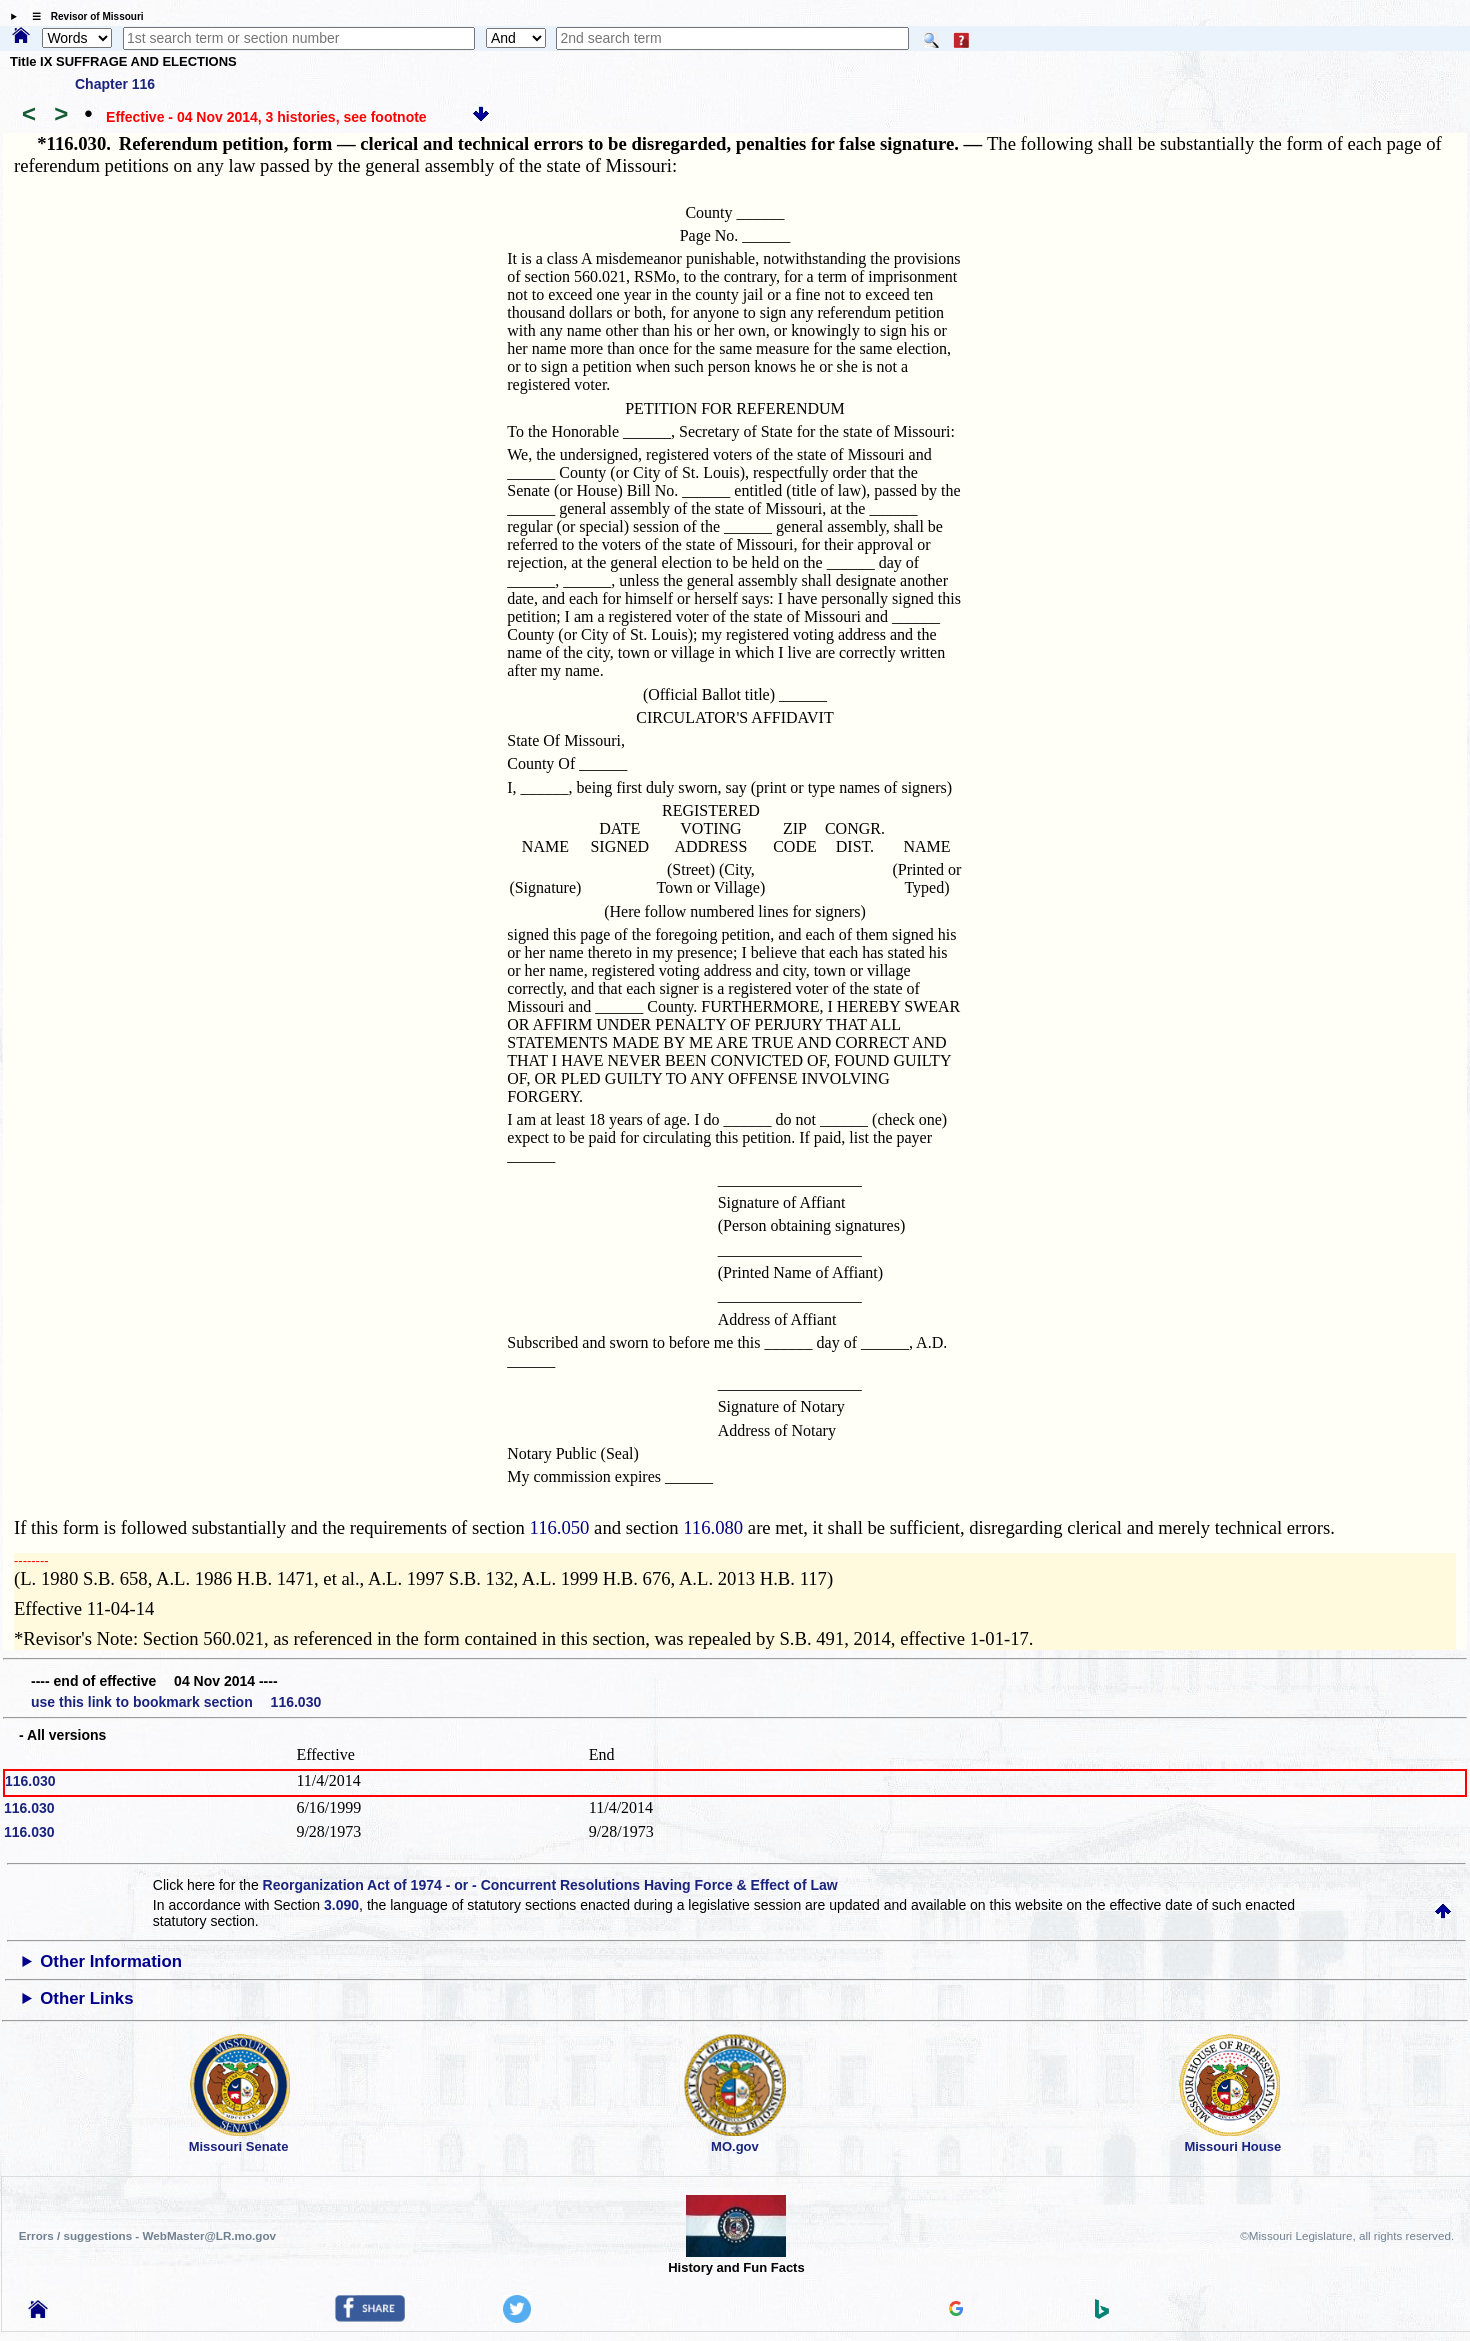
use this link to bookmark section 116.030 (176, 1702)
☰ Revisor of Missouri (83, 16)
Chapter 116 (115, 84)
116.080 (713, 1527)
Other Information (111, 1961)
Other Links (86, 1998)
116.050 (560, 1527)
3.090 (341, 1905)
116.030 (30, 1781)
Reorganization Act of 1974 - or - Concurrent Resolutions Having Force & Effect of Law (550, 1885)
